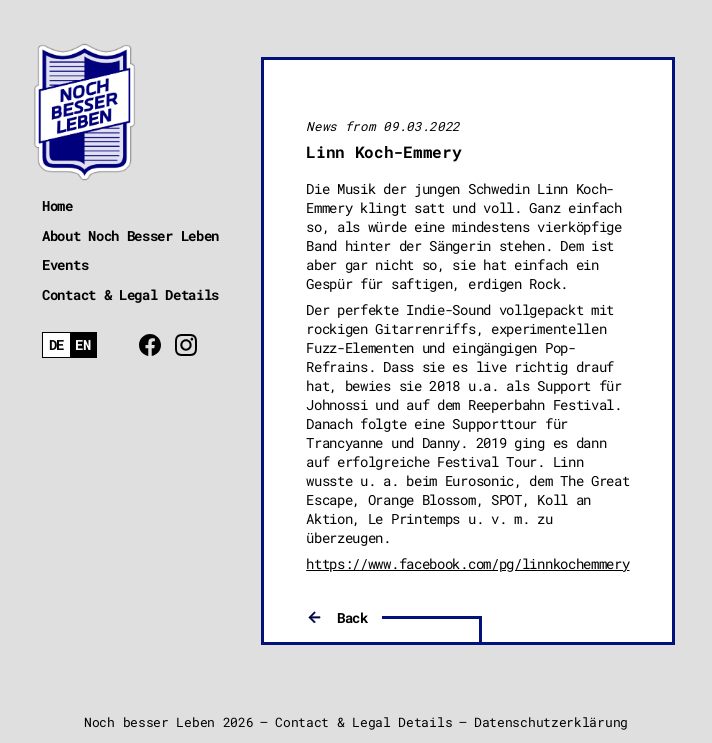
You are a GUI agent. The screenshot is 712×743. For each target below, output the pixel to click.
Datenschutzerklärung (551, 722)
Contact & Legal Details (130, 294)
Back (352, 617)
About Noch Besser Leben (130, 235)
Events (65, 264)
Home (57, 205)
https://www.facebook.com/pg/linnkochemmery (467, 563)
